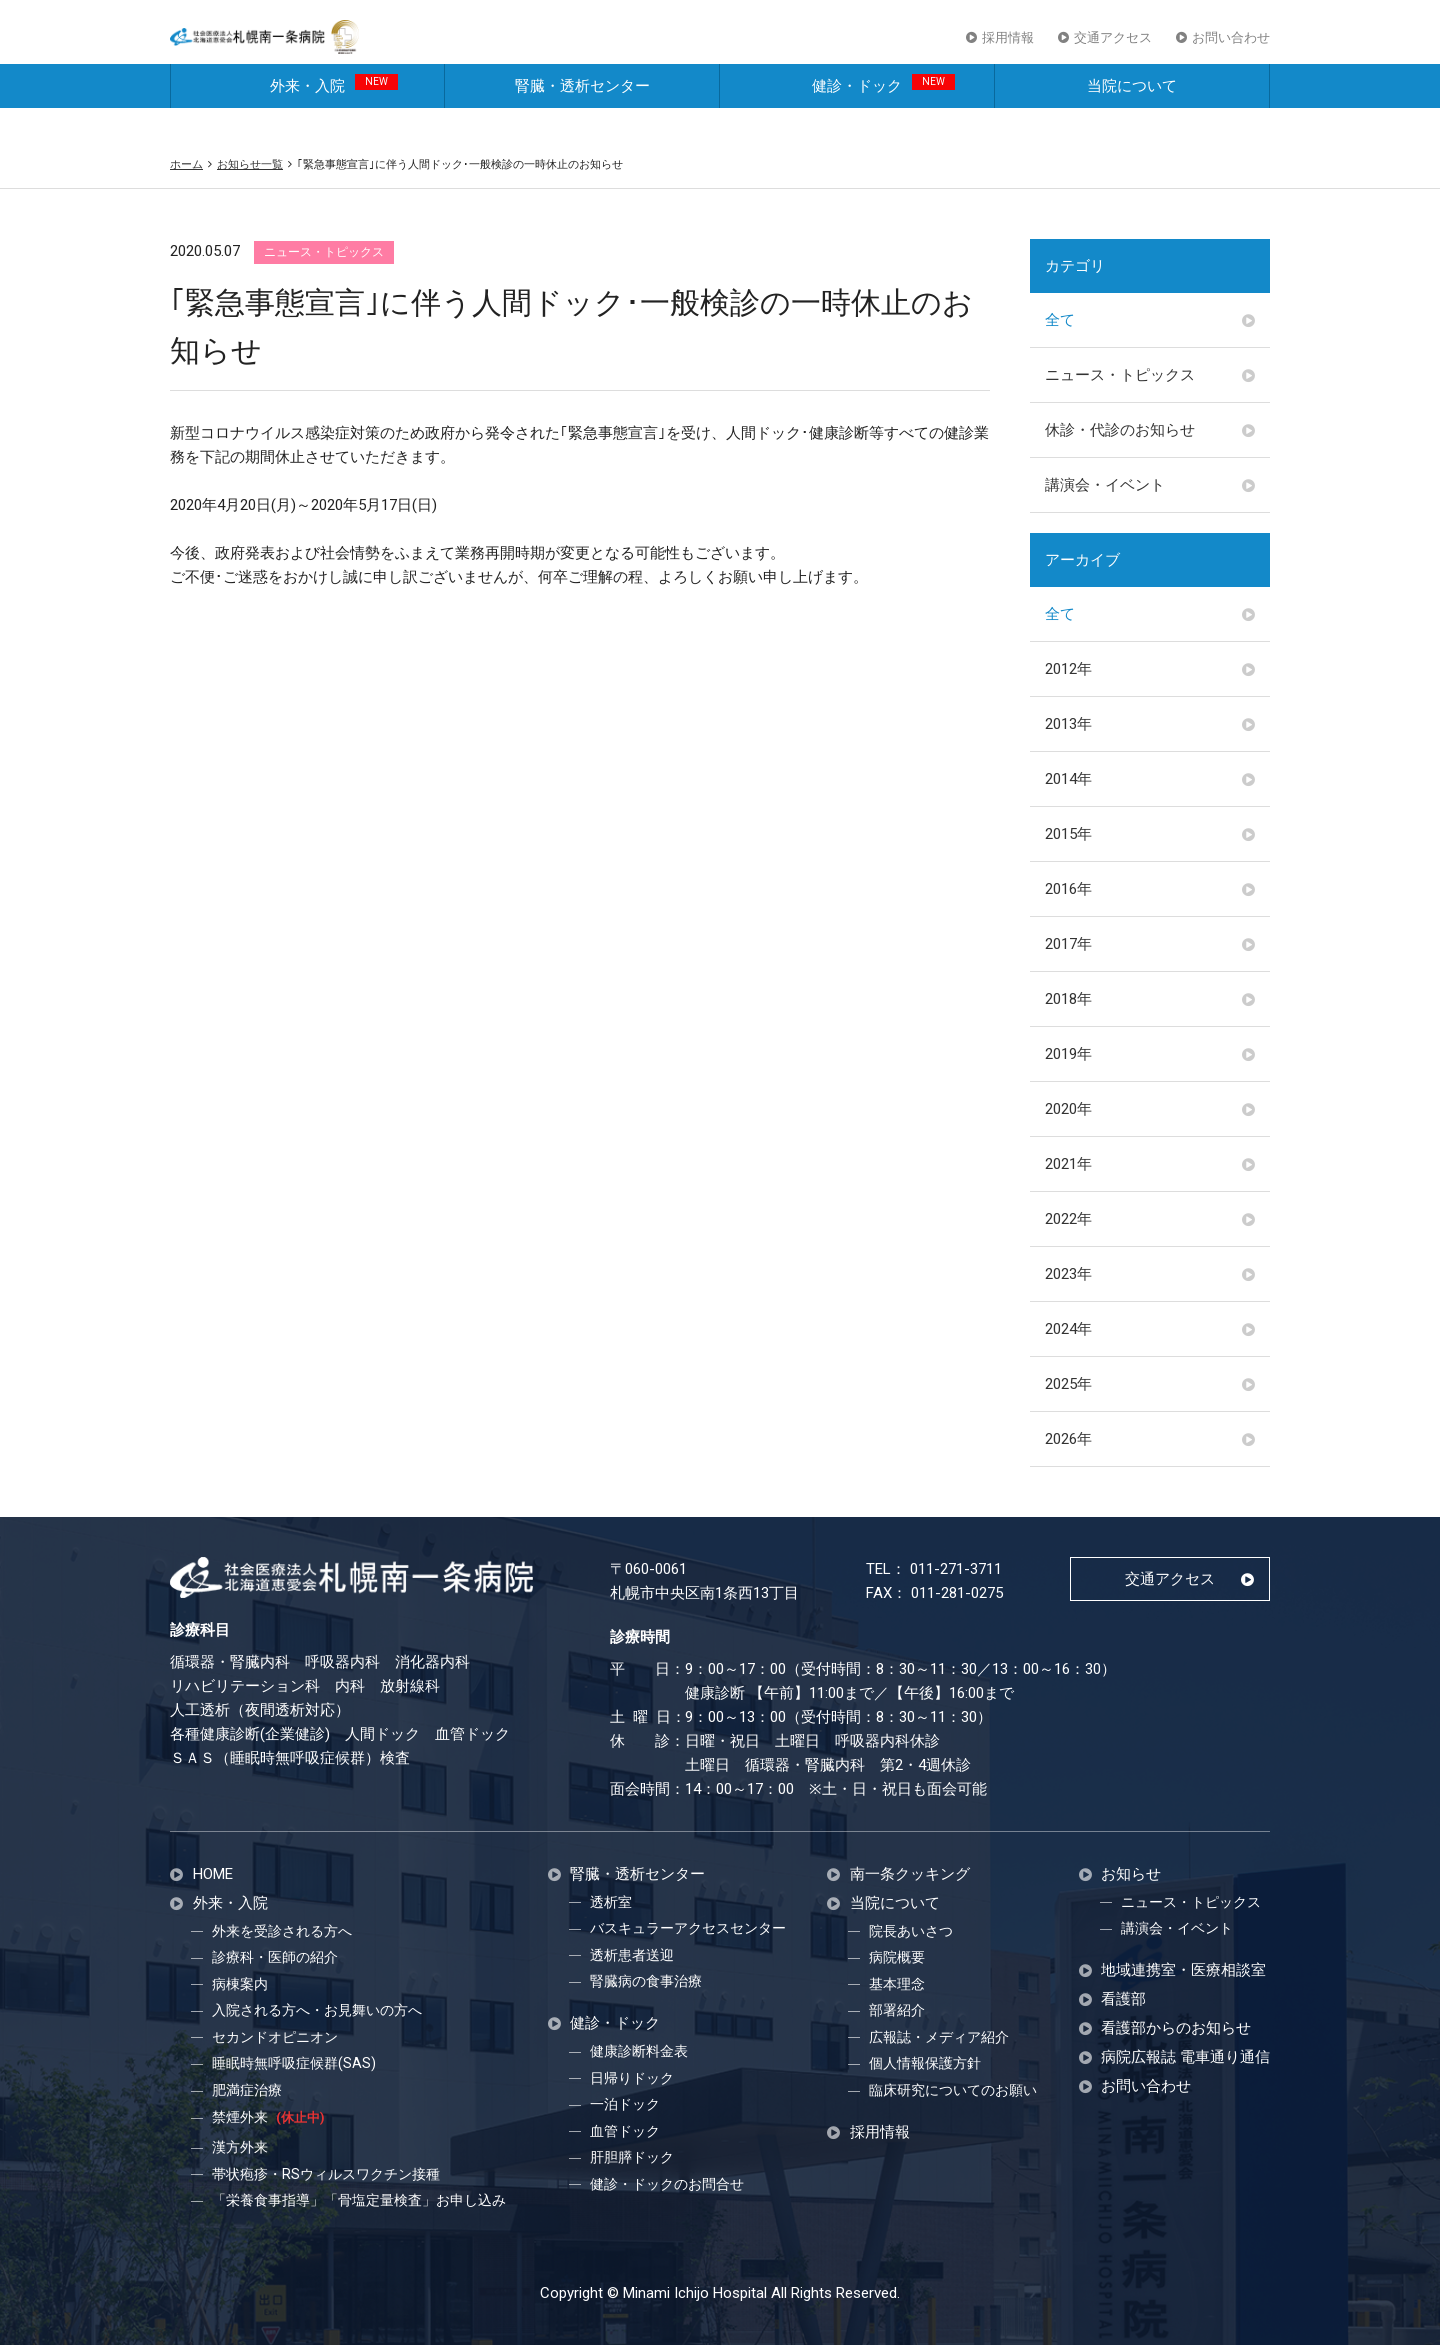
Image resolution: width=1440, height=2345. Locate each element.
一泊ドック (625, 2104)
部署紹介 (897, 2010)
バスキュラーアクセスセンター (688, 1928)
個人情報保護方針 (925, 2063)
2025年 (1068, 1384)
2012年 (1068, 669)
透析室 (611, 1902)
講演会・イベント (1105, 485)
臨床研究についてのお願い (953, 2090)
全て (1060, 320)
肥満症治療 (247, 2090)
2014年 (1068, 779)
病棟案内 (240, 1984)
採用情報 (1008, 48)
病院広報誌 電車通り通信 (1185, 2057)
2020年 (1068, 1109)
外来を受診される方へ (282, 1931)
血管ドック (625, 2131)
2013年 (1068, 724)
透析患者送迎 (632, 1955)
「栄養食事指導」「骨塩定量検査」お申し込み (359, 2200)
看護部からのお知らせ (1176, 2028)
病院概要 (897, 1957)
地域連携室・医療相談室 (1183, 1970)
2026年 (1068, 1439)
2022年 (1068, 1219)
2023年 (1068, 1274)
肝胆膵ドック (632, 2157)
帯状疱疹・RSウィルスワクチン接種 (326, 2174)
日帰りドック (632, 2078)
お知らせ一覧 (250, 164)
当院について (1132, 118)
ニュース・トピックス (1120, 375)
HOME (213, 1874)
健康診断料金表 (639, 2051)
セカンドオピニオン (275, 2037)
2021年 (1068, 1164)
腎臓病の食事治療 (646, 1981)
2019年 (1068, 1054)
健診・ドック (883, 116)
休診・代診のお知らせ (1120, 430)
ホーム (186, 164)
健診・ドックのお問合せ (667, 2184)
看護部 (1123, 1999)
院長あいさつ (911, 1931)
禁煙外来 (268, 2117)
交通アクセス (1113, 48)
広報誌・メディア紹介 (939, 2037)
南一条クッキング (910, 1874)
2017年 (1068, 944)
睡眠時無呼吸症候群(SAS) (294, 2063)
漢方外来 (240, 2147)
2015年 (1068, 834)
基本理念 (897, 1984)
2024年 (1068, 1329)
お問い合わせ (1231, 48)
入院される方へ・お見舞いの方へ (317, 2010)
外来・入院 (334, 116)
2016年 (1068, 889)
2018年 (1068, 999)
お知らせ (1131, 1874)
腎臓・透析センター (582, 118)
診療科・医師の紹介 (275, 1957)
